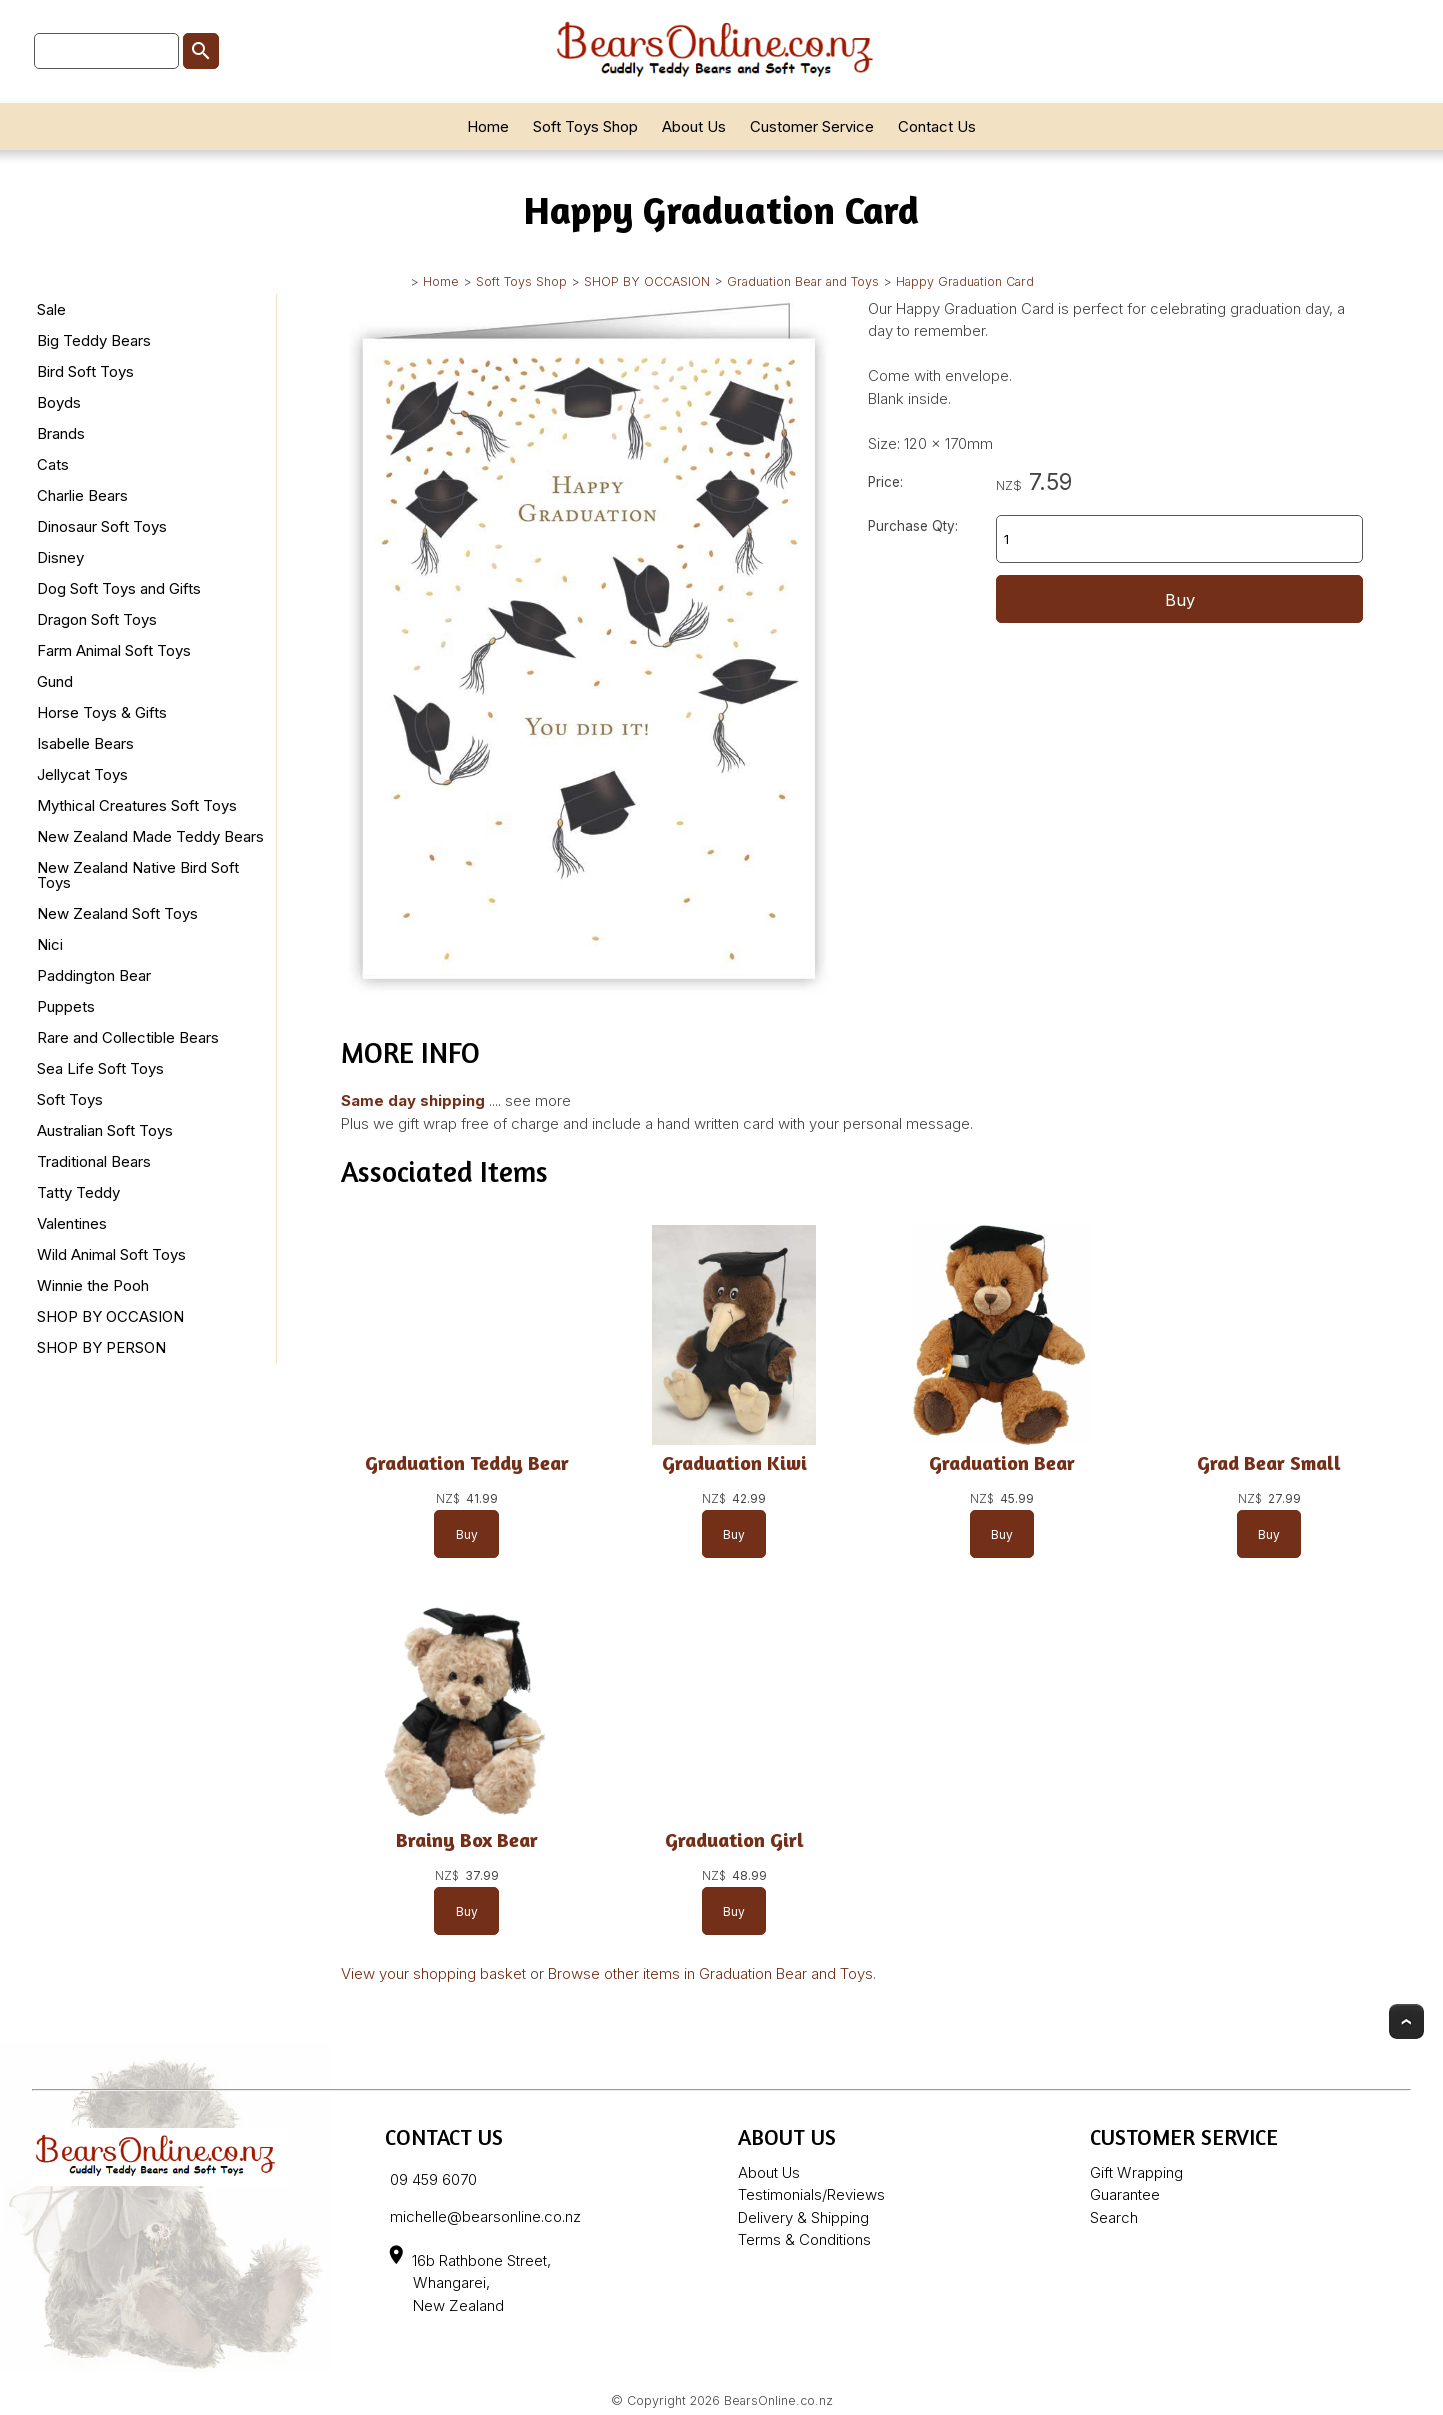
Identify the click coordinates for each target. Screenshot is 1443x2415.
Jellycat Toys (82, 774)
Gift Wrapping (1136, 2172)
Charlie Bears (82, 495)
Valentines (72, 1223)
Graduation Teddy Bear (467, 1462)
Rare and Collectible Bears (128, 1037)
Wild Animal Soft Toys (111, 1254)
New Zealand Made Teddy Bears (150, 836)
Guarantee (1125, 2194)
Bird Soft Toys (85, 371)
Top (1406, 2021)
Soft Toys (70, 1099)
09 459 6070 (433, 2179)
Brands (61, 433)
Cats (53, 464)
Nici (50, 944)
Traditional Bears (94, 1161)
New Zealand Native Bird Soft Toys (138, 875)
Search (1114, 2217)
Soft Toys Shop (585, 126)
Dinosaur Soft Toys (102, 526)
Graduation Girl (734, 1839)
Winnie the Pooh (93, 1285)
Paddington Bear (94, 975)
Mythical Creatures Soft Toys (137, 805)
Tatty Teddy (78, 1192)
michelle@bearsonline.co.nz (485, 2216)
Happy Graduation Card (965, 281)
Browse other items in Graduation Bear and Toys (710, 1973)
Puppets (66, 1006)
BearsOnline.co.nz (778, 2400)
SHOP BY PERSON (101, 1347)
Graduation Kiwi (734, 1462)
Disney (60, 557)
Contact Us (937, 126)
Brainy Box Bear (467, 1839)
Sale (51, 309)
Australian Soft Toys (105, 1130)
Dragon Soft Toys (97, 619)
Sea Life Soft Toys (100, 1068)
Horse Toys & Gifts (102, 712)
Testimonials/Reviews (811, 2194)
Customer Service (812, 126)
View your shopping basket (433, 1973)
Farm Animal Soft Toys (114, 650)
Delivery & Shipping (803, 2217)
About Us (694, 126)
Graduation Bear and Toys (803, 281)
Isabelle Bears (85, 743)
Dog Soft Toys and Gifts (119, 588)
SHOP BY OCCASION (647, 281)
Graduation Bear (1002, 1462)
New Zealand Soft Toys (117, 913)
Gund (55, 681)
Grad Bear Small (1269, 1462)
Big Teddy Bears (94, 340)
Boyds (59, 402)
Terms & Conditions (804, 2239)
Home (488, 126)
